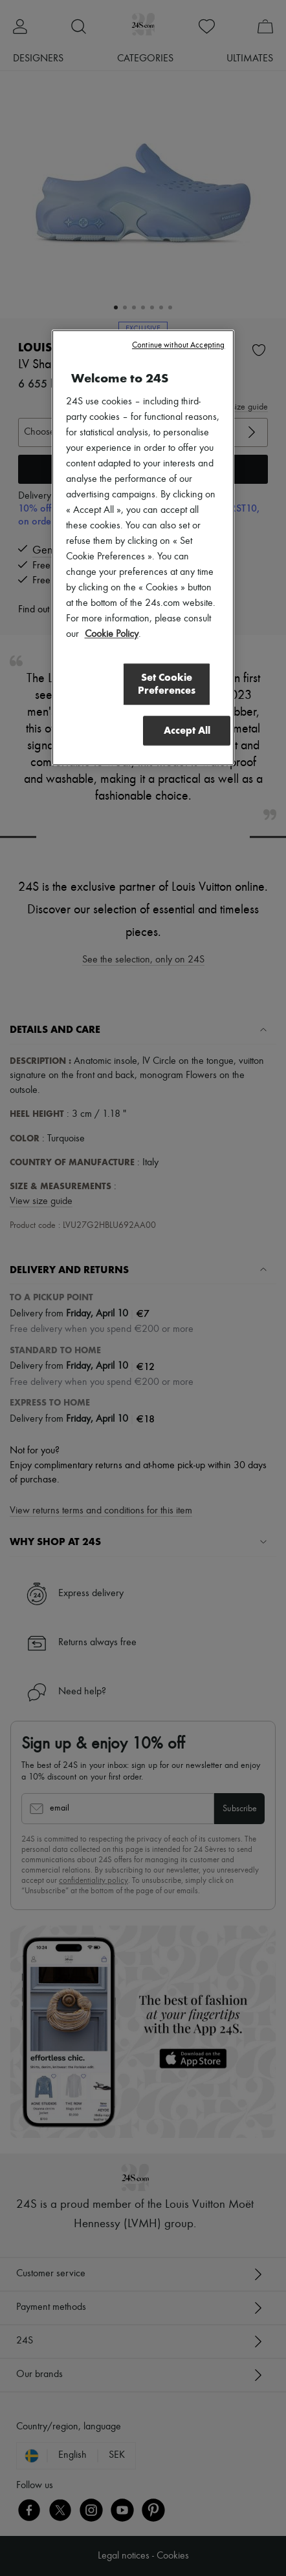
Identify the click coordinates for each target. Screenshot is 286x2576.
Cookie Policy (111, 635)
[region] (143, 547)
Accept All (187, 730)
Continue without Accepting (178, 346)
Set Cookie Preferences (166, 683)
